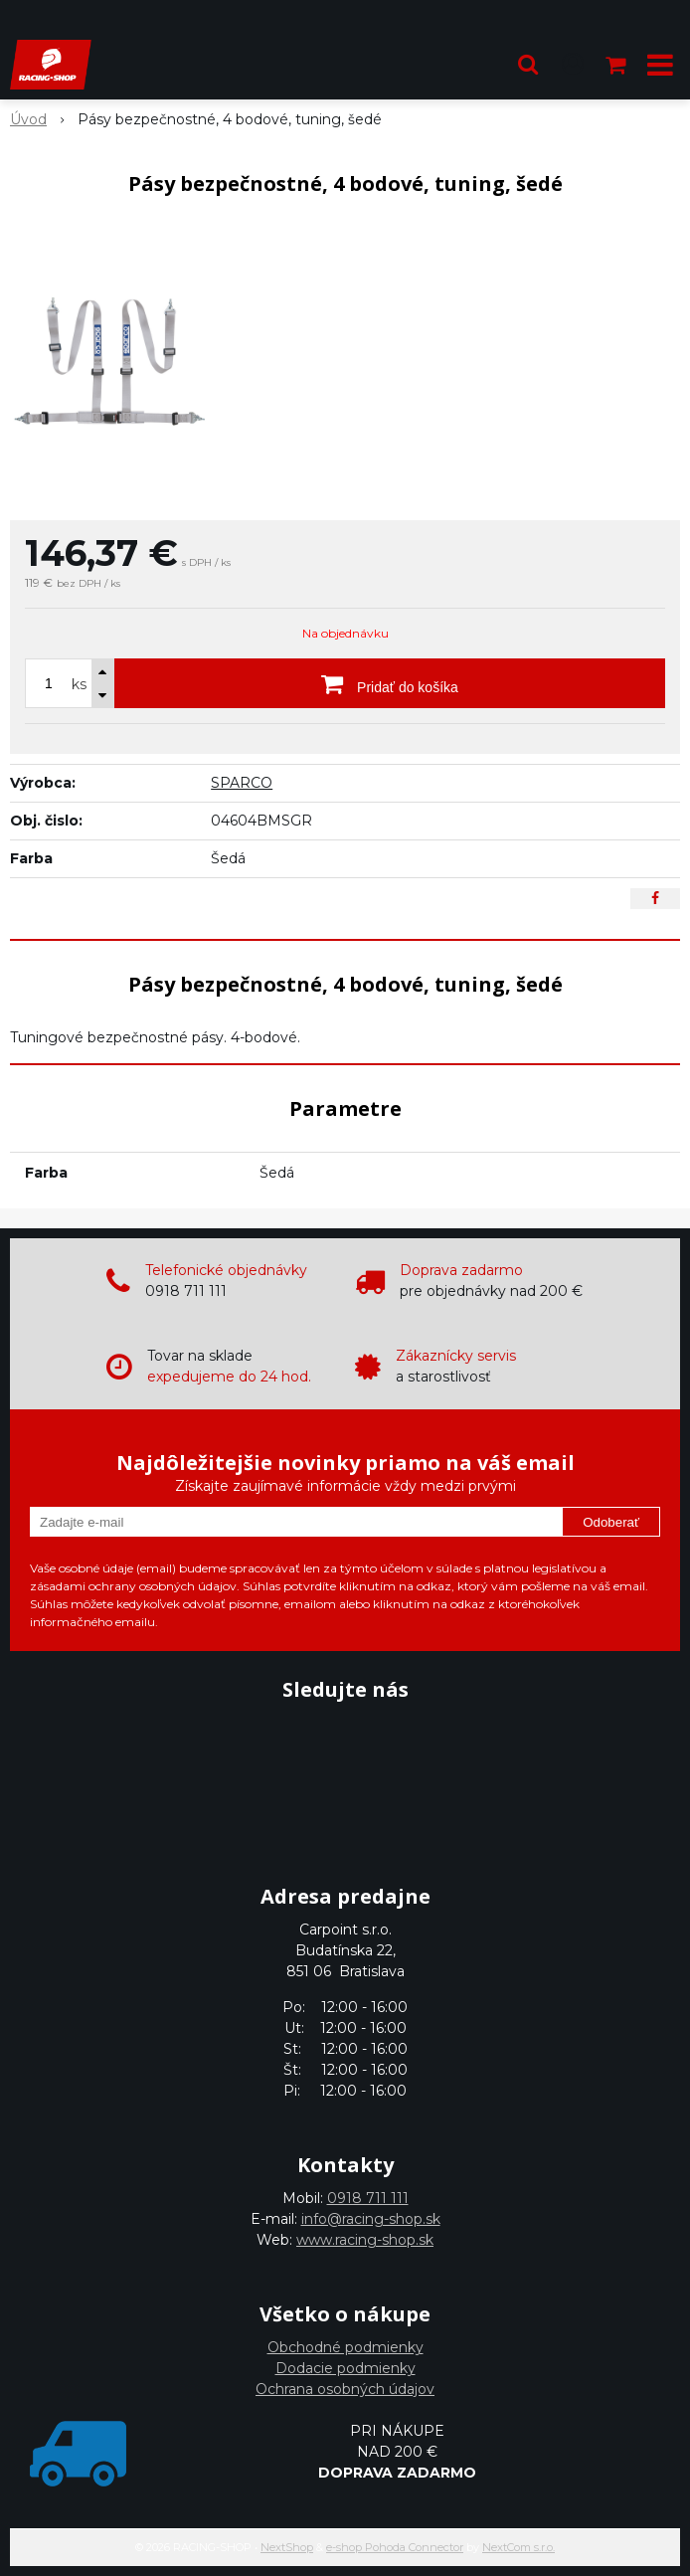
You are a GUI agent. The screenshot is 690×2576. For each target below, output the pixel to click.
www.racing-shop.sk (364, 2240)
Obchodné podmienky (345, 2347)
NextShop (286, 2547)
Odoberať (611, 1522)
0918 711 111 (368, 2198)
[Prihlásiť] (573, 65)
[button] (528, 65)
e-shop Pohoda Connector (394, 2547)
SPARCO (241, 783)
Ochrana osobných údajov (345, 2389)
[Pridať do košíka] (389, 683)
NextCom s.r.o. (518, 2547)
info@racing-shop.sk (370, 2219)
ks (79, 684)
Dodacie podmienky (345, 2368)
